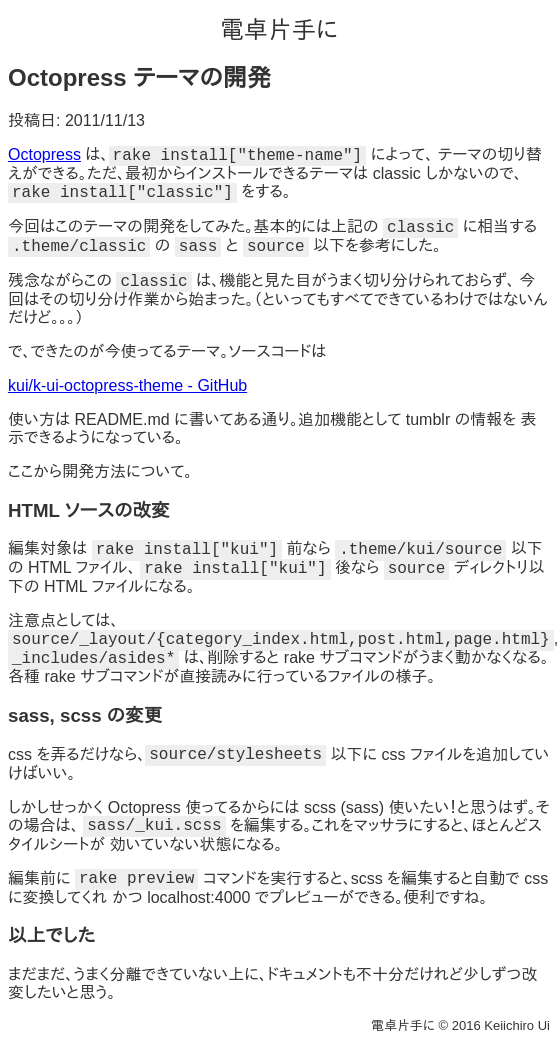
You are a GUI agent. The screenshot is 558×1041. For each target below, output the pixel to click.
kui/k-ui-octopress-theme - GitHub (127, 385)
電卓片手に (279, 29)
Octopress (44, 154)
